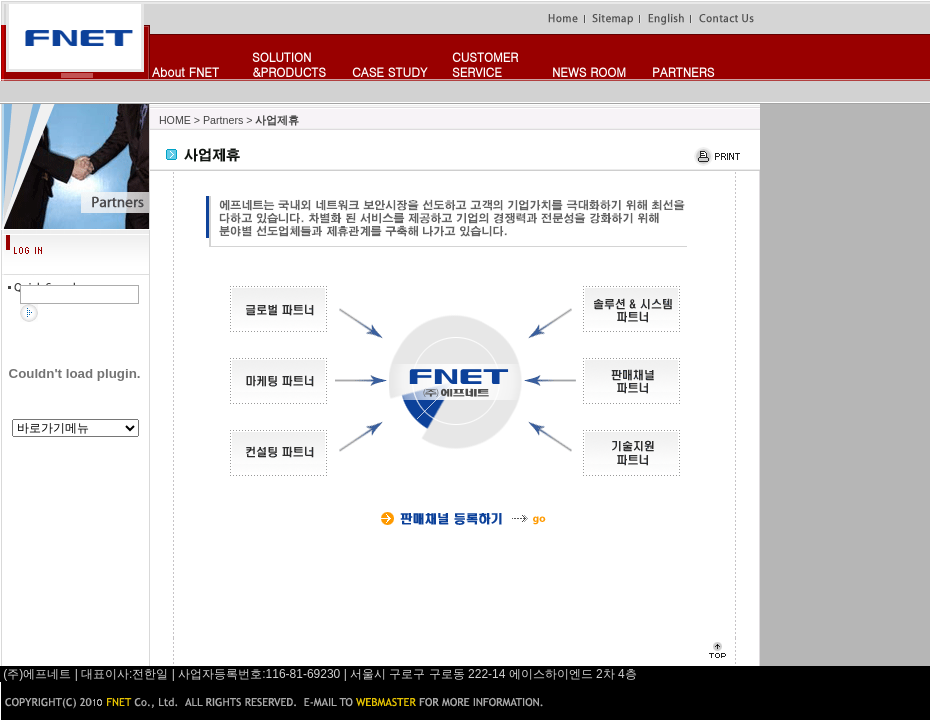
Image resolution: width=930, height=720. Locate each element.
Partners (223, 120)
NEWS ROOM (589, 71)
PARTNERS (683, 71)
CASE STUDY (389, 71)
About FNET (185, 71)
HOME (175, 120)
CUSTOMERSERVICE (485, 64)
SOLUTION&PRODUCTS (289, 64)
